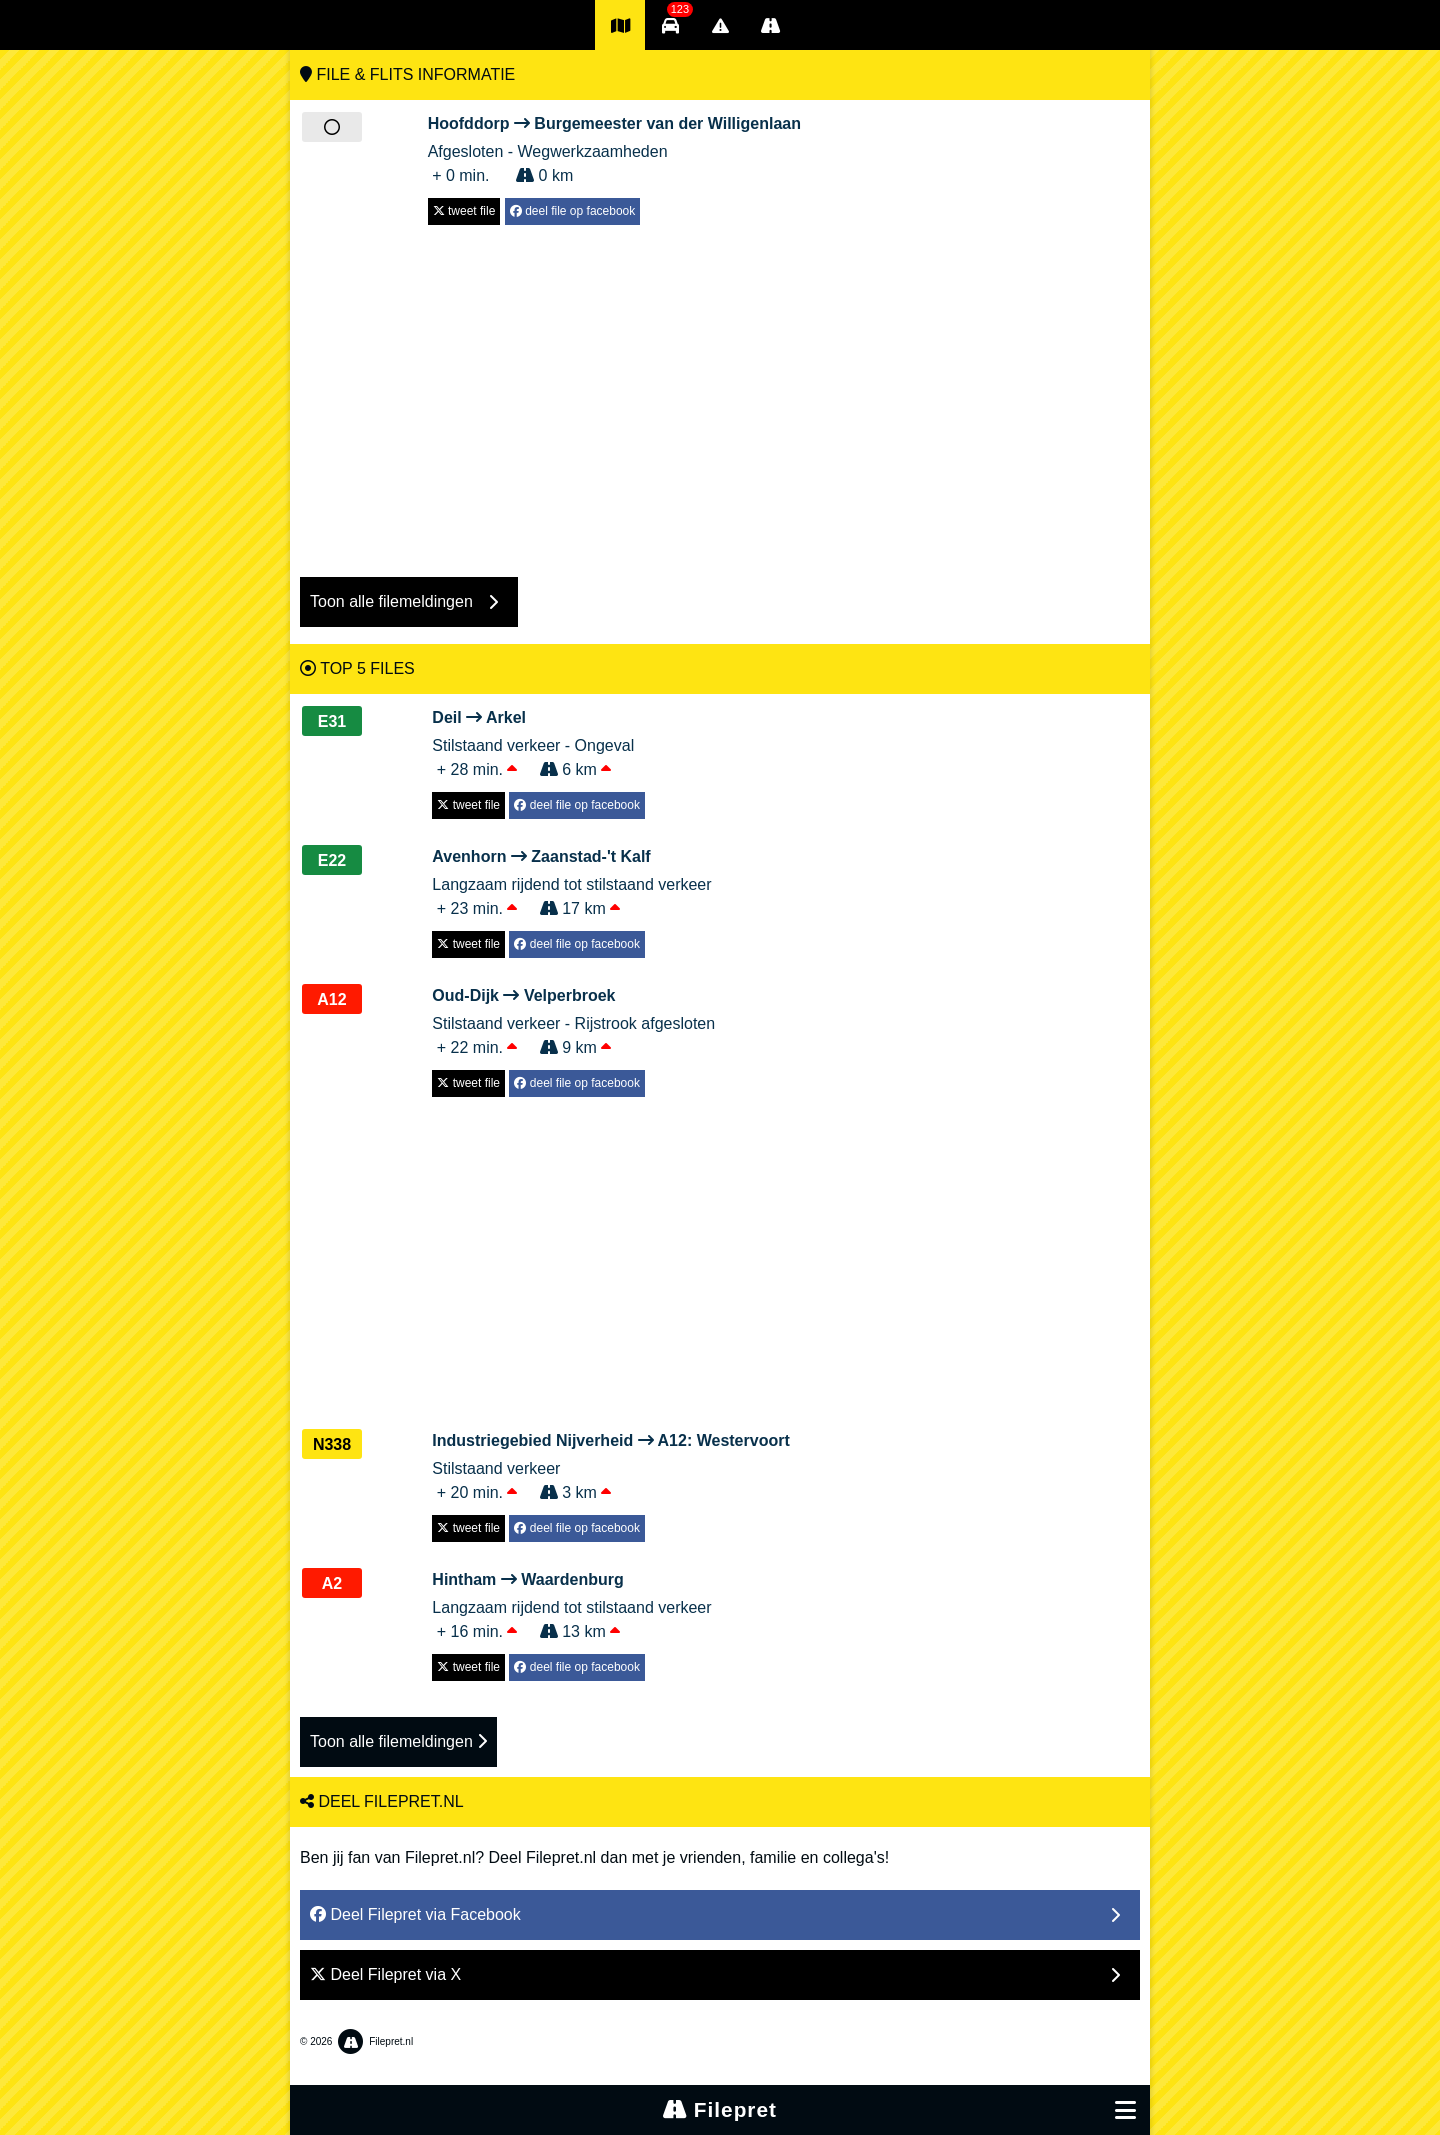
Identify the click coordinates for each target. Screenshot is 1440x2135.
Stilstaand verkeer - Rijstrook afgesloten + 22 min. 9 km (573, 1020)
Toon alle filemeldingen (398, 1741)
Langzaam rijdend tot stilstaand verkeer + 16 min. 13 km (571, 1604)
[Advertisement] (720, 391)
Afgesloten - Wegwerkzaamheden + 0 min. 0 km (614, 148)
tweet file (464, 211)
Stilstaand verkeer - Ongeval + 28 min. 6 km (538, 742)
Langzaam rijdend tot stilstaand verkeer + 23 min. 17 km (571, 881)
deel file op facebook (572, 211)
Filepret (720, 2109)
